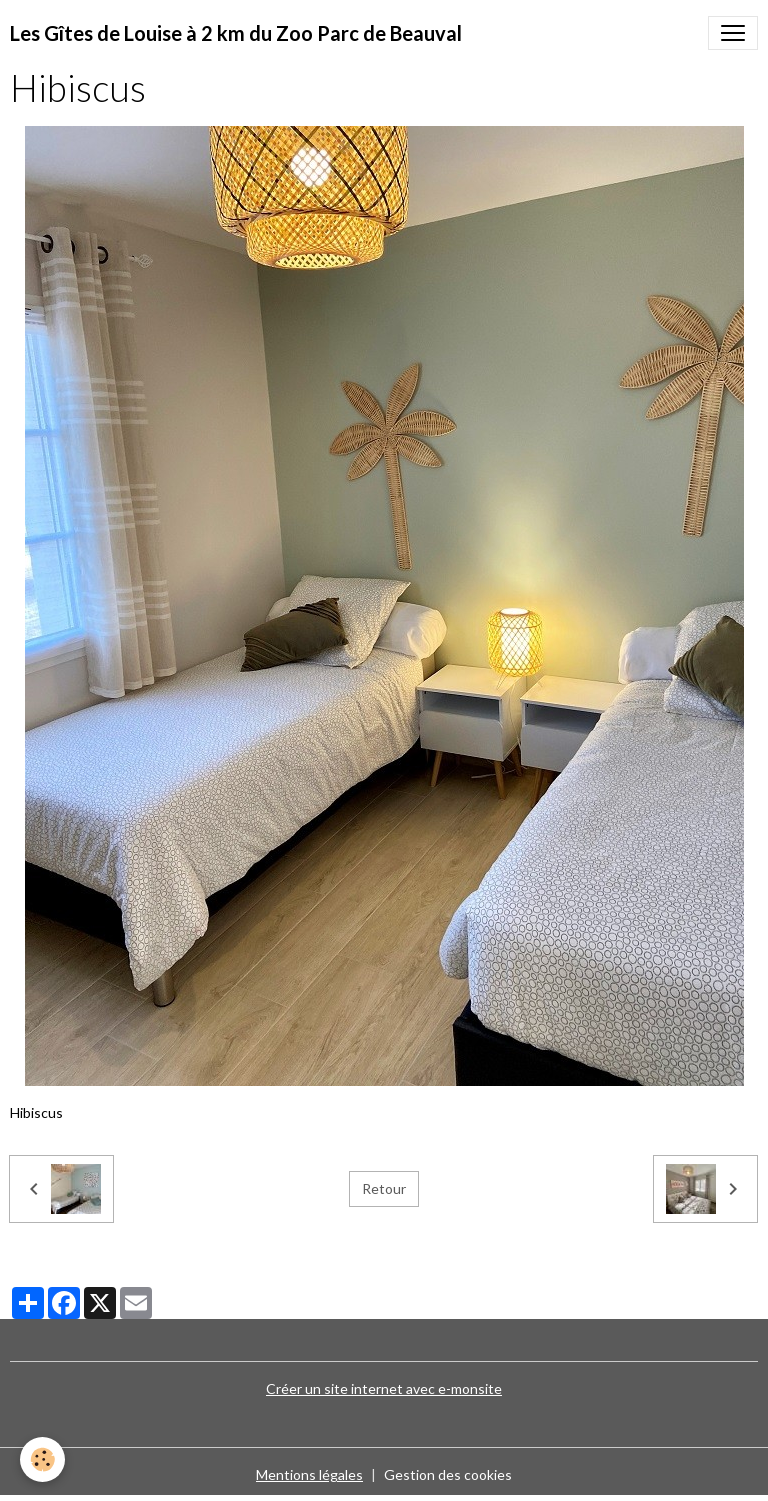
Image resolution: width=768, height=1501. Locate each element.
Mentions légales (309, 1474)
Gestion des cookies (448, 1474)
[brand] (236, 33)
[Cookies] (42, 1459)
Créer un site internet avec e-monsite (384, 1388)
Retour (384, 1188)
